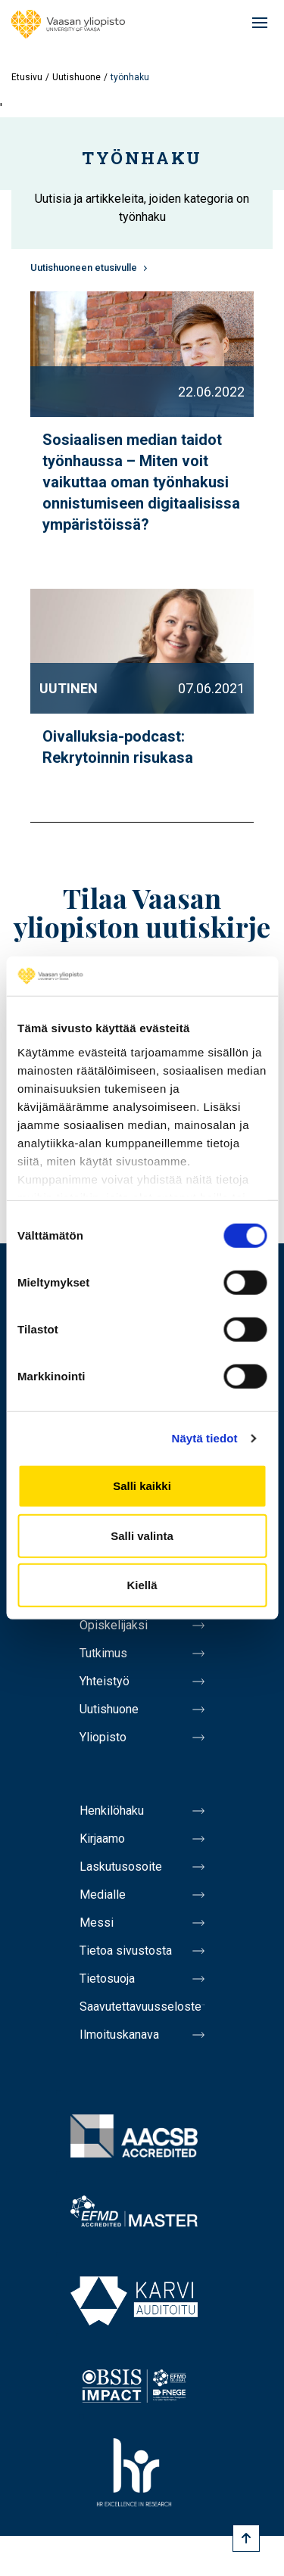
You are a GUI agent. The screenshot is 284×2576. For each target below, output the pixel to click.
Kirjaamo (102, 1838)
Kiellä (141, 1585)
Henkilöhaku (112, 1810)
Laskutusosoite (121, 1866)
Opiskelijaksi (114, 1625)
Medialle (103, 1894)
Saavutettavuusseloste (140, 2006)
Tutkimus (103, 1653)
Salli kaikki (142, 1485)
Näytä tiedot (205, 1438)
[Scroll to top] (246, 2538)
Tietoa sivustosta (126, 1950)
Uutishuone (76, 77)
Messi (97, 1922)
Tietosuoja (107, 1978)
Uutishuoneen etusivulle (83, 267)
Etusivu (26, 77)
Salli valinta (142, 1535)
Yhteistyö (105, 1681)
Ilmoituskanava (119, 2034)
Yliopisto (103, 1737)
